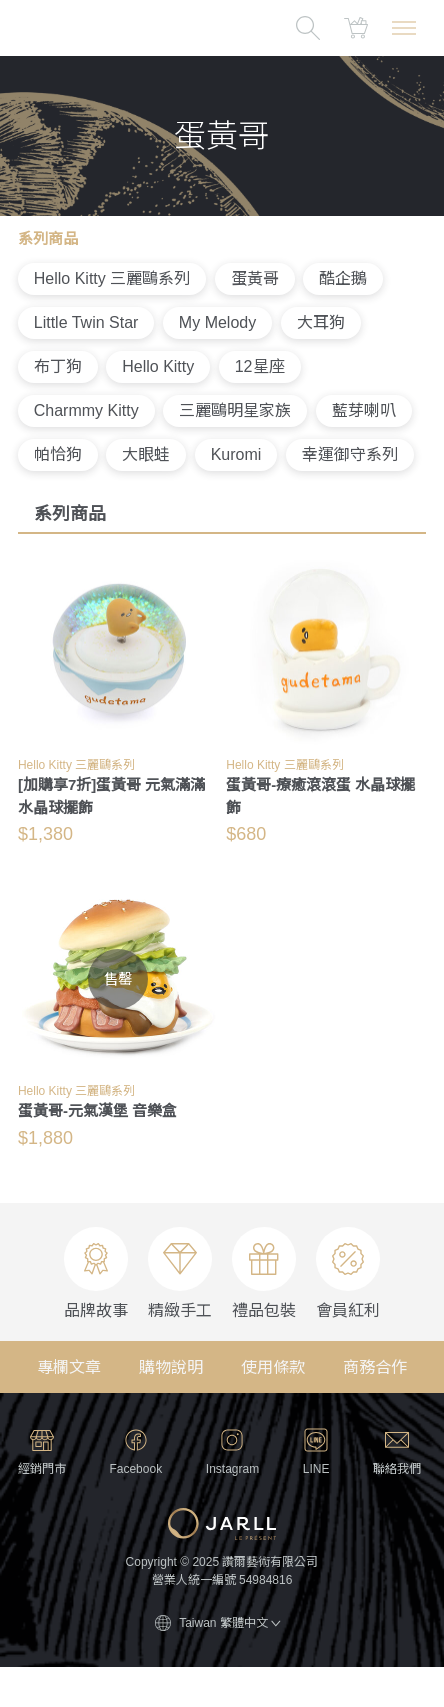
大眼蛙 (146, 454)
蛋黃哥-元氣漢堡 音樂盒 (97, 1110)
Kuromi (236, 454)
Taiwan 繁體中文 (230, 1623)
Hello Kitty (158, 366)
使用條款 (273, 1367)
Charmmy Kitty (86, 410)
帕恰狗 (58, 454)
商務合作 (375, 1367)
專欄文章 (69, 1367)
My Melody (217, 322)
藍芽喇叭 (364, 410)
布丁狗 (58, 366)
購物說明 (171, 1367)
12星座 (260, 366)
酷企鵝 (343, 278)
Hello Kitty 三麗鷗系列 (112, 278)
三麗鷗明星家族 (235, 410)
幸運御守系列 (350, 454)
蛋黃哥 (255, 278)
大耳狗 (321, 322)
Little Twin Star (86, 322)
